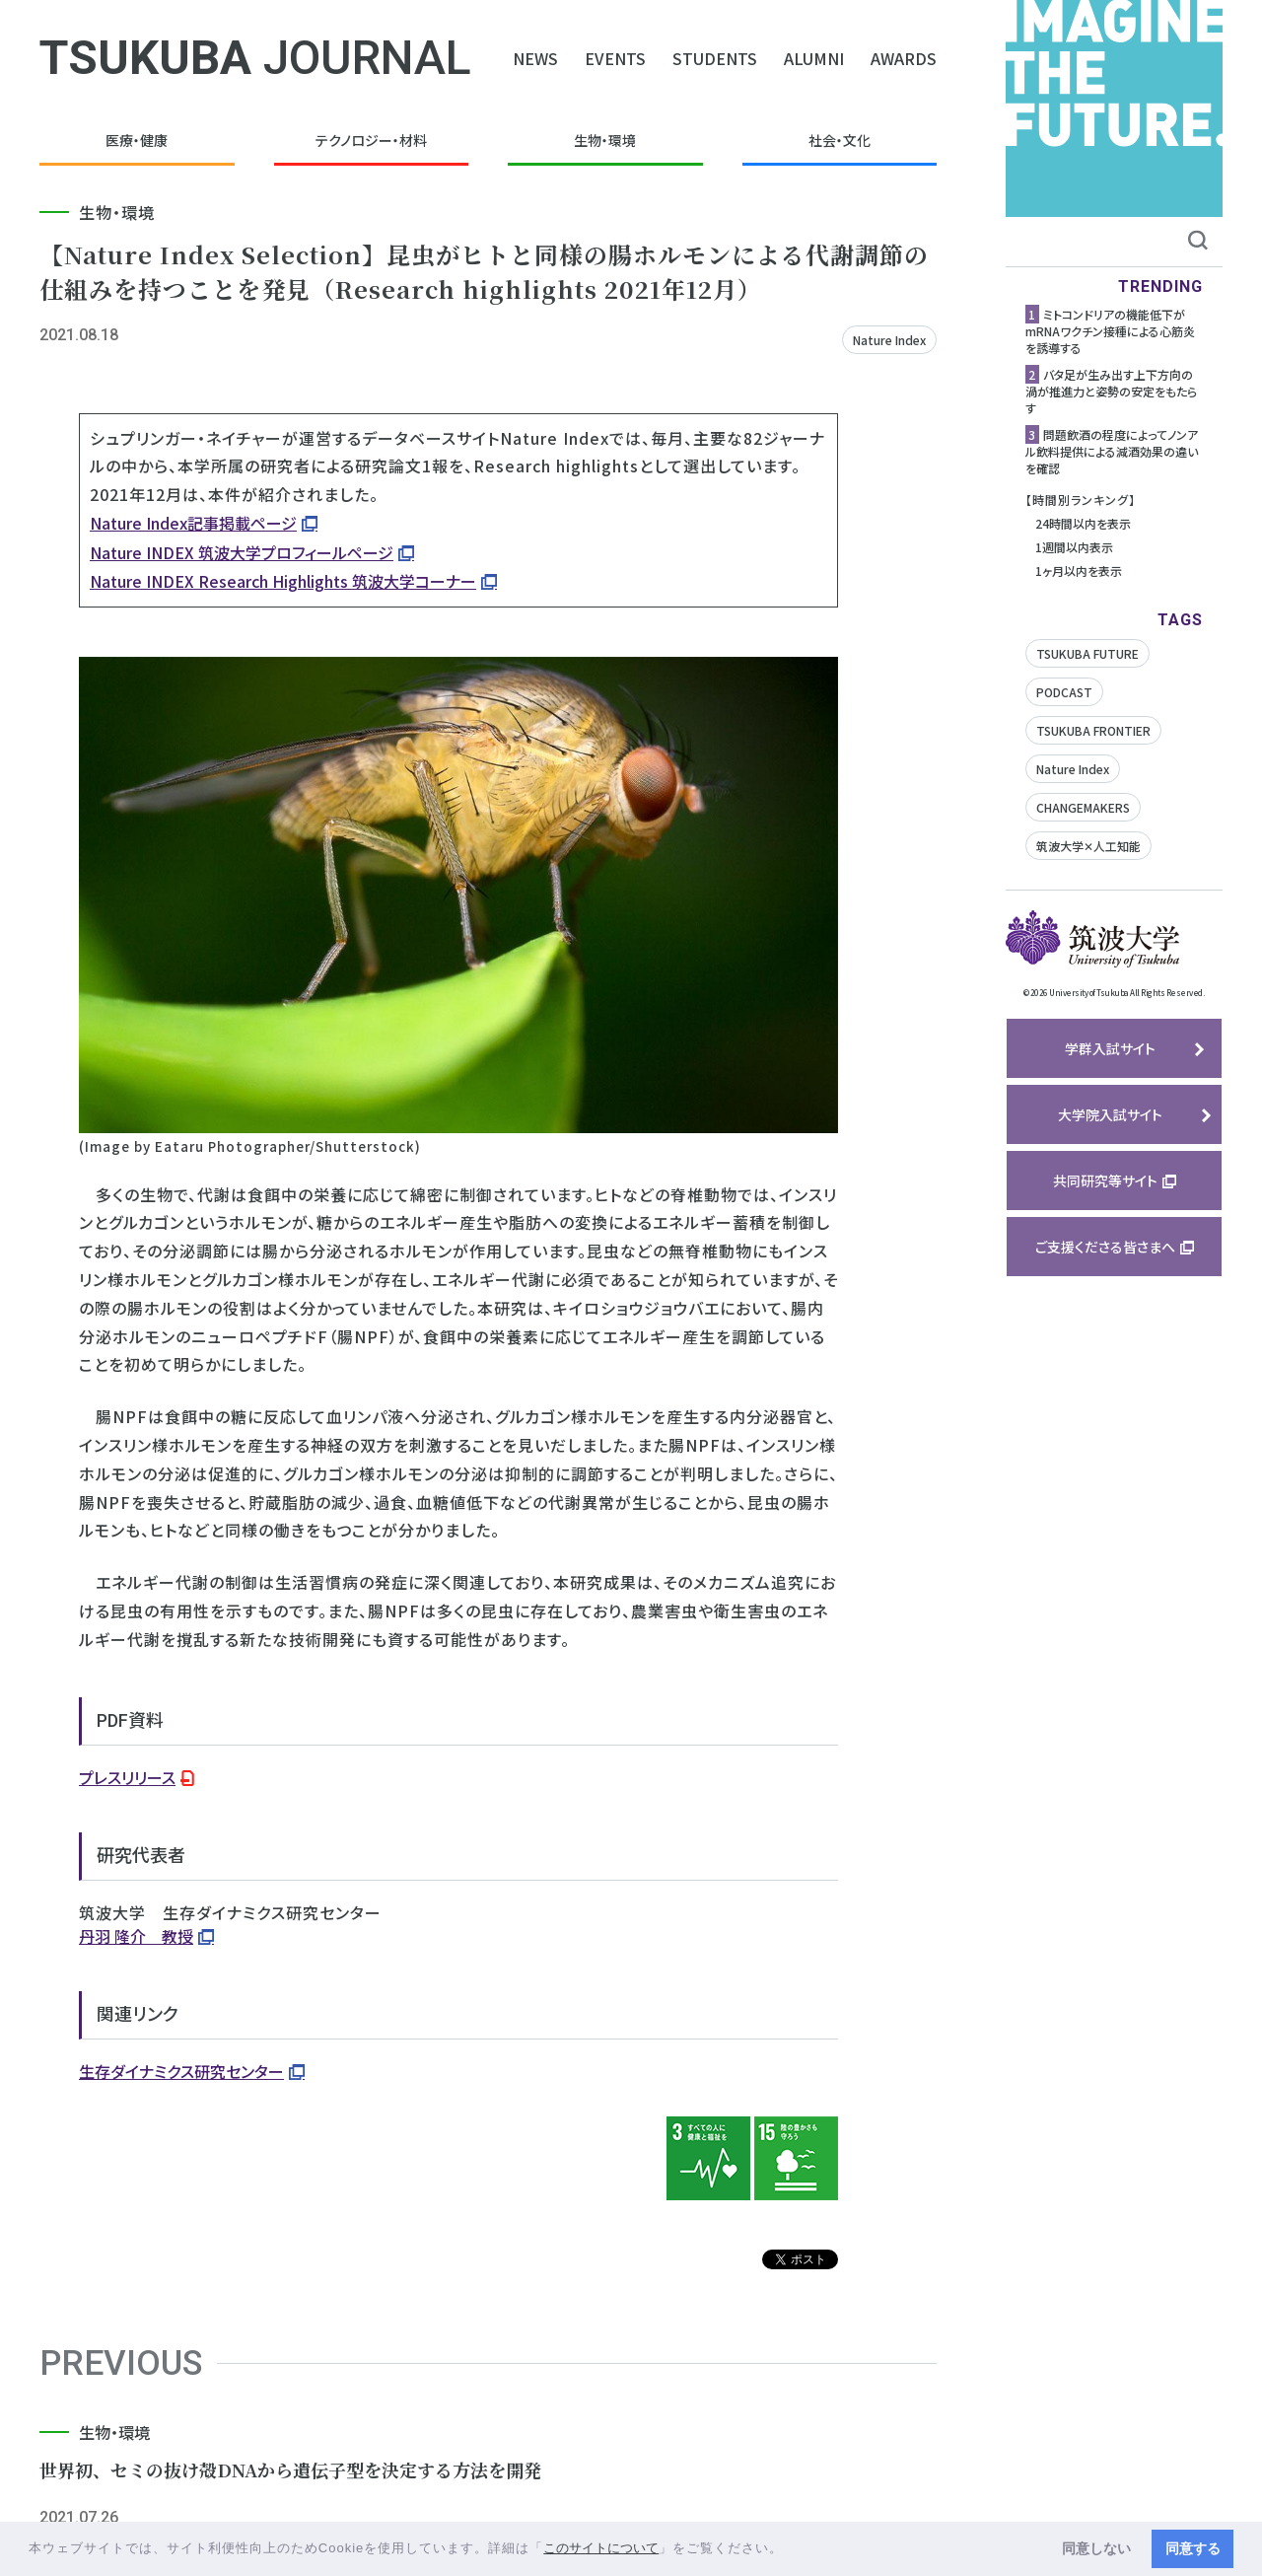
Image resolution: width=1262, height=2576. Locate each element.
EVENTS (615, 58)
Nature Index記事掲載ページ (193, 523)
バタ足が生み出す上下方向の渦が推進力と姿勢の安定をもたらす (1111, 391)
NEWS (535, 58)
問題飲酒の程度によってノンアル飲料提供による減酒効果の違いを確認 (1111, 451)
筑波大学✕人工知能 (1088, 845)
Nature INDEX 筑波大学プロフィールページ (241, 552)
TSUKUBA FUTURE (1087, 653)
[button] (790, 2549)
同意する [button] (1193, 2548)
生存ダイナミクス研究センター (181, 2071)
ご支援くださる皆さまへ (1105, 1246)
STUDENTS (714, 58)
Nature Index (889, 339)
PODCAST (1064, 691)
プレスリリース (127, 1777)
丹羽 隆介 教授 (136, 1936)
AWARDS (904, 58)
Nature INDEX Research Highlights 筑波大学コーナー (283, 581)
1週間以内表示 (1074, 546)
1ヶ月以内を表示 (1078, 570)
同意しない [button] (1096, 2548)
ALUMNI (814, 58)
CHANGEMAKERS (1083, 807)
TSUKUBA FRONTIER (1093, 730)
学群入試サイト (1110, 1048)
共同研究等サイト (1105, 1180)
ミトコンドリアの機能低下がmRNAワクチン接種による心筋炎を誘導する (1110, 331)
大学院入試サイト (1110, 1114)
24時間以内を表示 (1083, 523)
